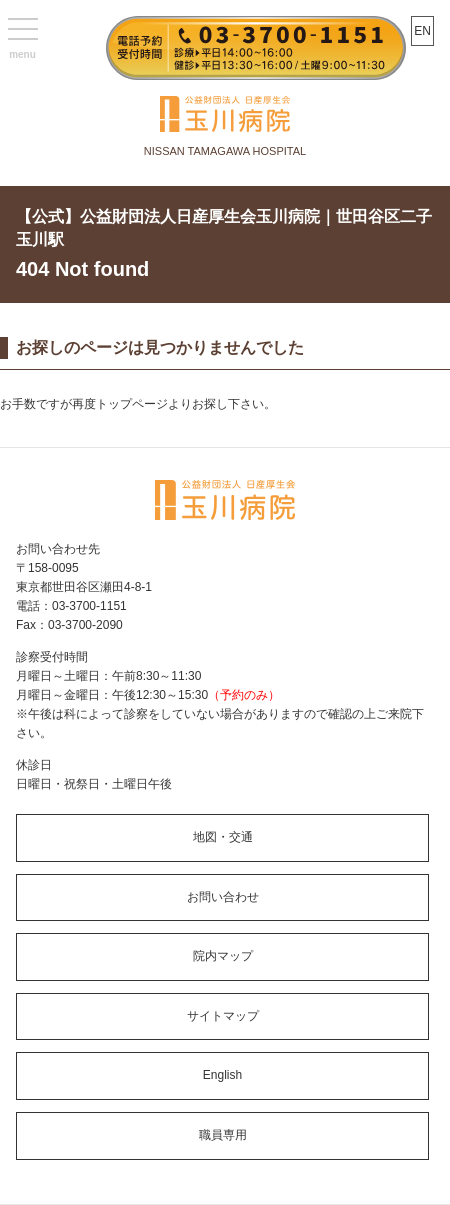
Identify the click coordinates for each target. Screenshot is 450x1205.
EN (422, 31)
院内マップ (223, 956)
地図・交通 (223, 837)
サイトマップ (223, 1016)
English (222, 1075)
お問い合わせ (223, 897)
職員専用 (223, 1135)
